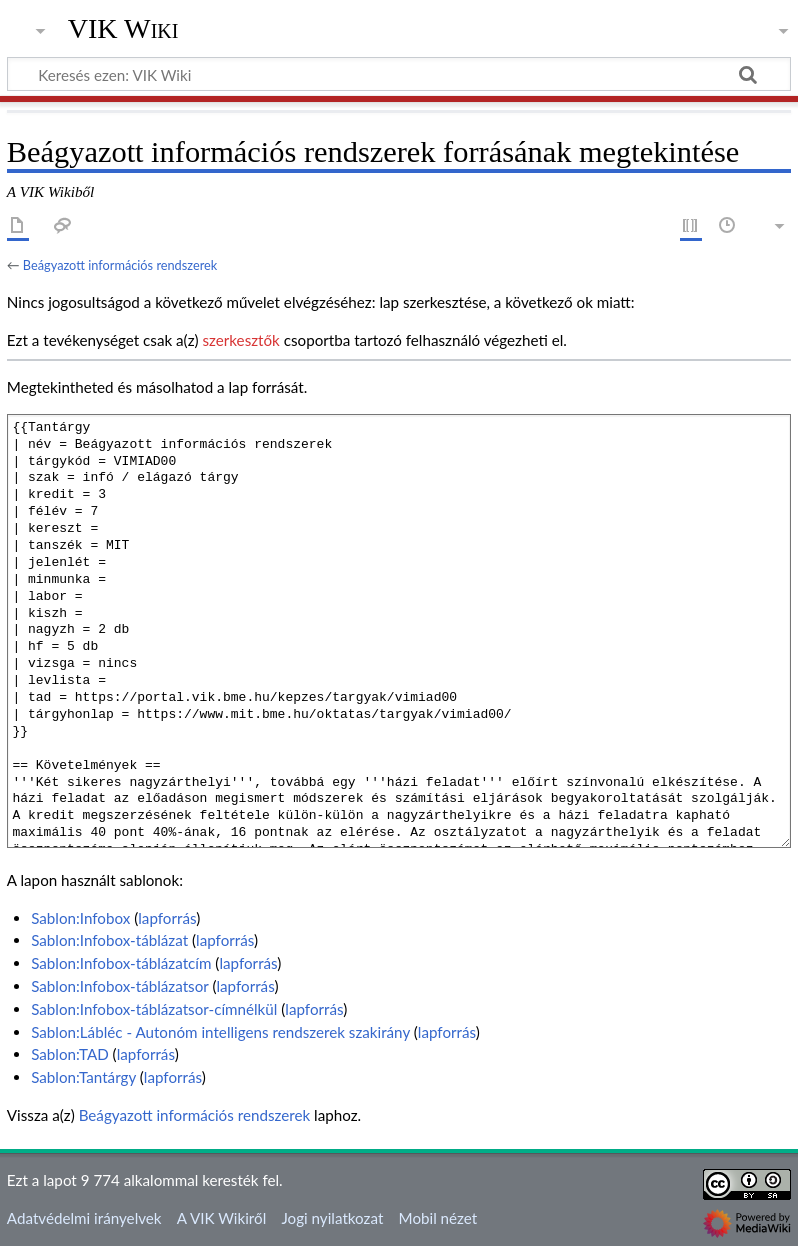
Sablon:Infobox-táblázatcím (121, 963)
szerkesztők (240, 340)
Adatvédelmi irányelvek (84, 1218)
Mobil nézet (438, 1218)
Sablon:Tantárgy (83, 1077)
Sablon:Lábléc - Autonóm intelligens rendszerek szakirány (220, 1032)
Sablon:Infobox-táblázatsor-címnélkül (154, 1009)
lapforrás (167, 918)
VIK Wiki (123, 29)
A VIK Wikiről (221, 1218)
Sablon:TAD (70, 1054)
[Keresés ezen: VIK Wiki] (399, 74)
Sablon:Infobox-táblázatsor (119, 986)
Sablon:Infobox (80, 918)
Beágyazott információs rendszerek (120, 265)
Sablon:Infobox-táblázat (109, 940)
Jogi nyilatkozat (332, 1218)
